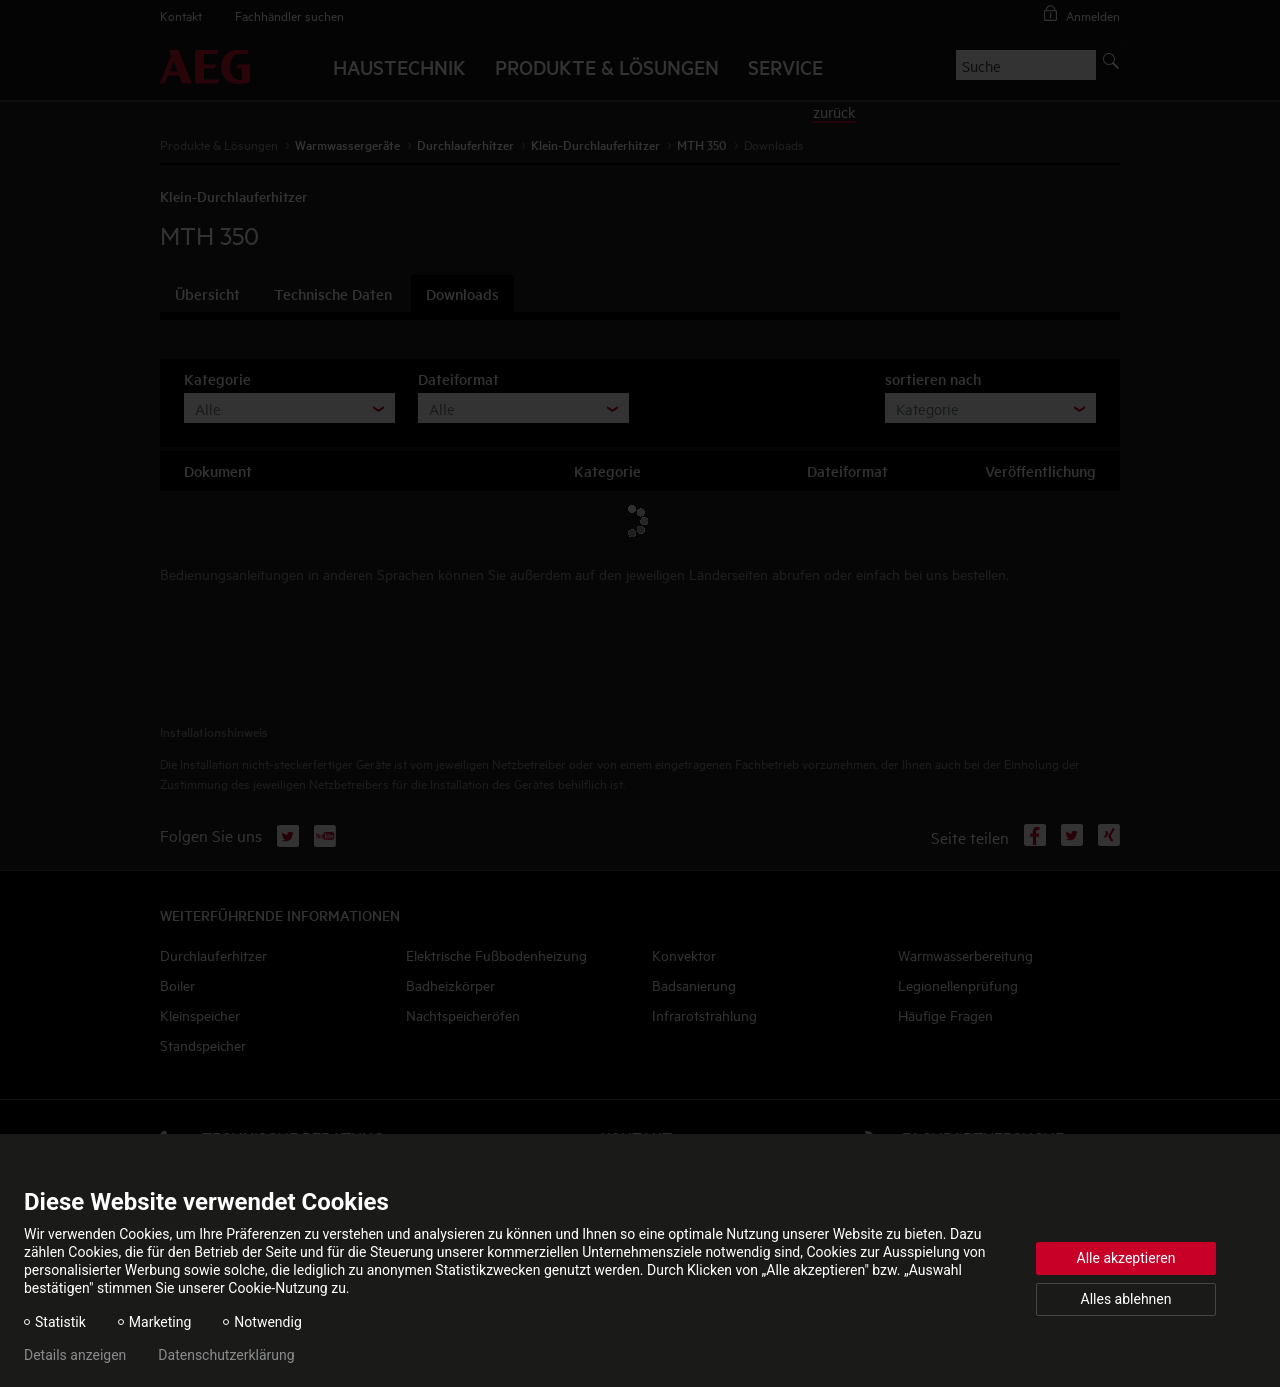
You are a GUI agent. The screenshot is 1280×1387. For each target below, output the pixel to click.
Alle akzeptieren (1126, 1258)
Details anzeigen (75, 1355)
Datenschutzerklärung (226, 1355)
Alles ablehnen (1126, 1299)
